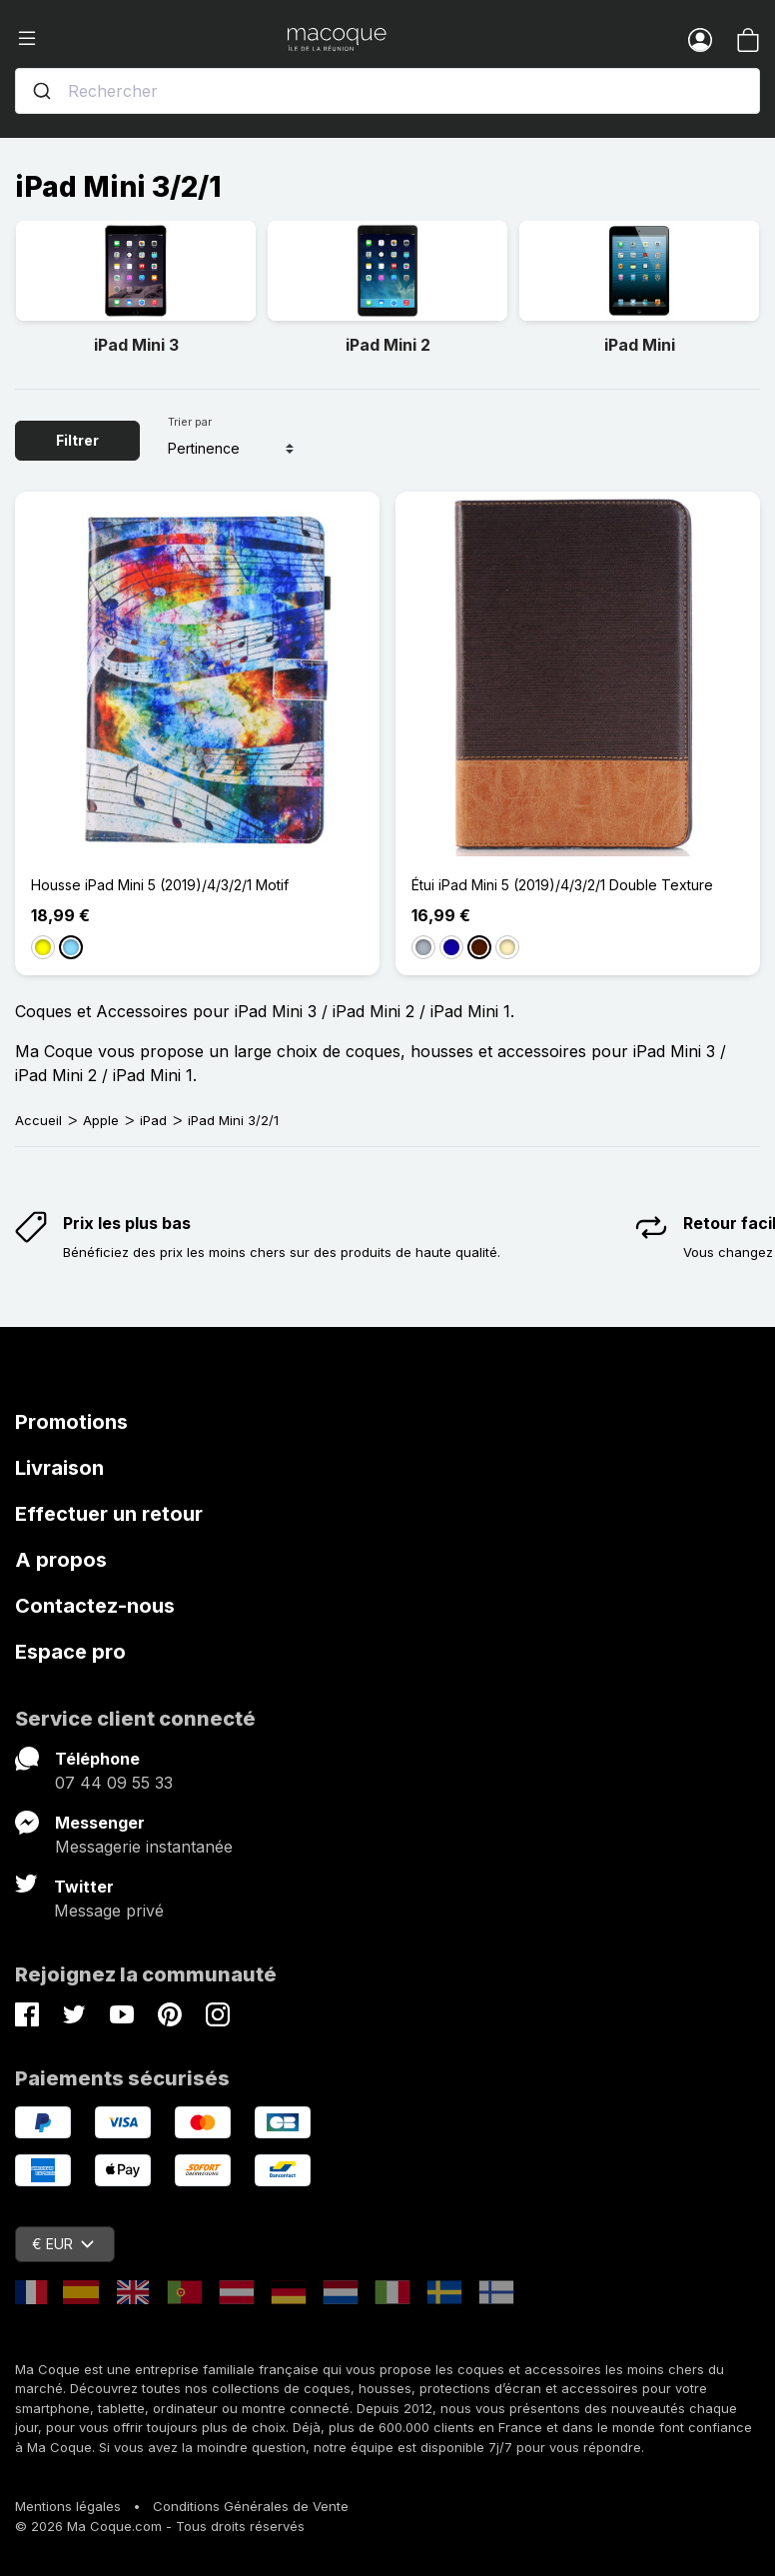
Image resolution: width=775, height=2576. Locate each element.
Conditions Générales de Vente (251, 2506)
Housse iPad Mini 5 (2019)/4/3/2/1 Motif (160, 884)
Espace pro (70, 1652)
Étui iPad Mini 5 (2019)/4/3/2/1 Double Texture (562, 884)
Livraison (59, 1468)
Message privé (109, 1911)
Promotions (71, 1422)
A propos (61, 1560)
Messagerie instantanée (144, 1847)
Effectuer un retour (109, 1514)
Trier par (190, 422)
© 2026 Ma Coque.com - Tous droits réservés (160, 2526)
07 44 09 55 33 (114, 1783)
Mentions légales (68, 2506)
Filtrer (77, 440)
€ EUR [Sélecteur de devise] (63, 2243)
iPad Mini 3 (136, 345)
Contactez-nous (95, 1606)
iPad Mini (639, 345)
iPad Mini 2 (388, 345)
